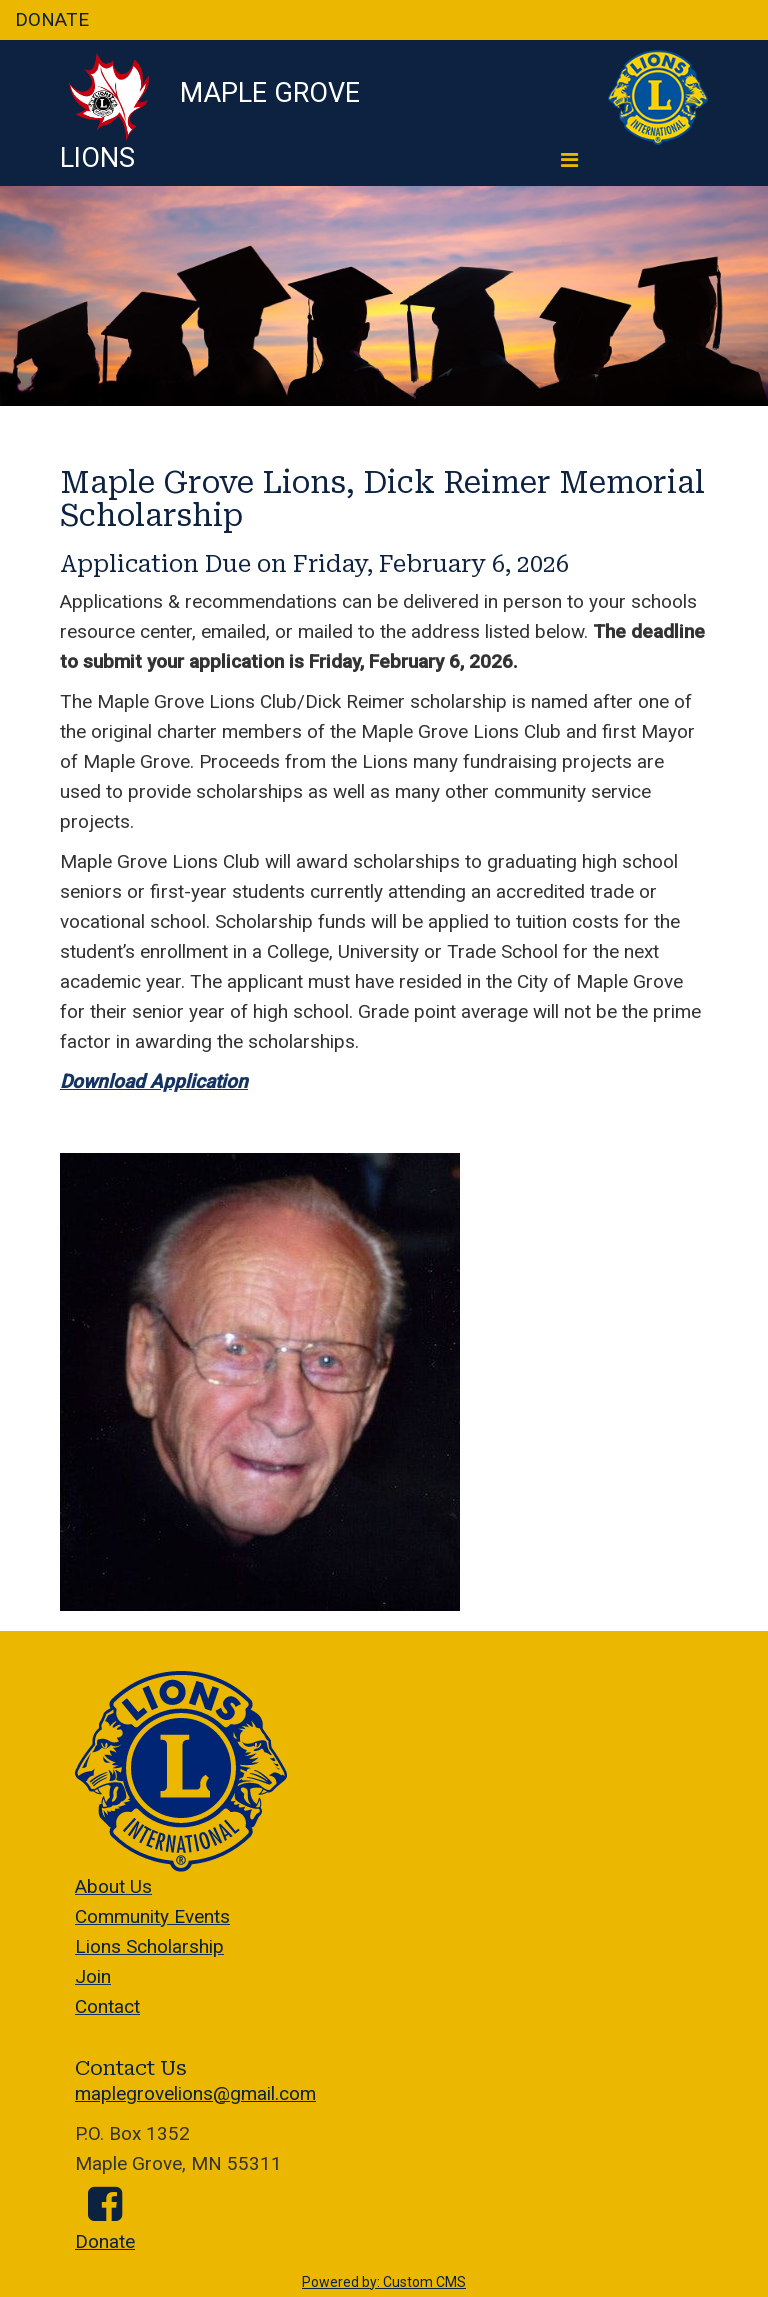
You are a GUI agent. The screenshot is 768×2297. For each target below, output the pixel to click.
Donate (105, 2241)
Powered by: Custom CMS (384, 2282)
